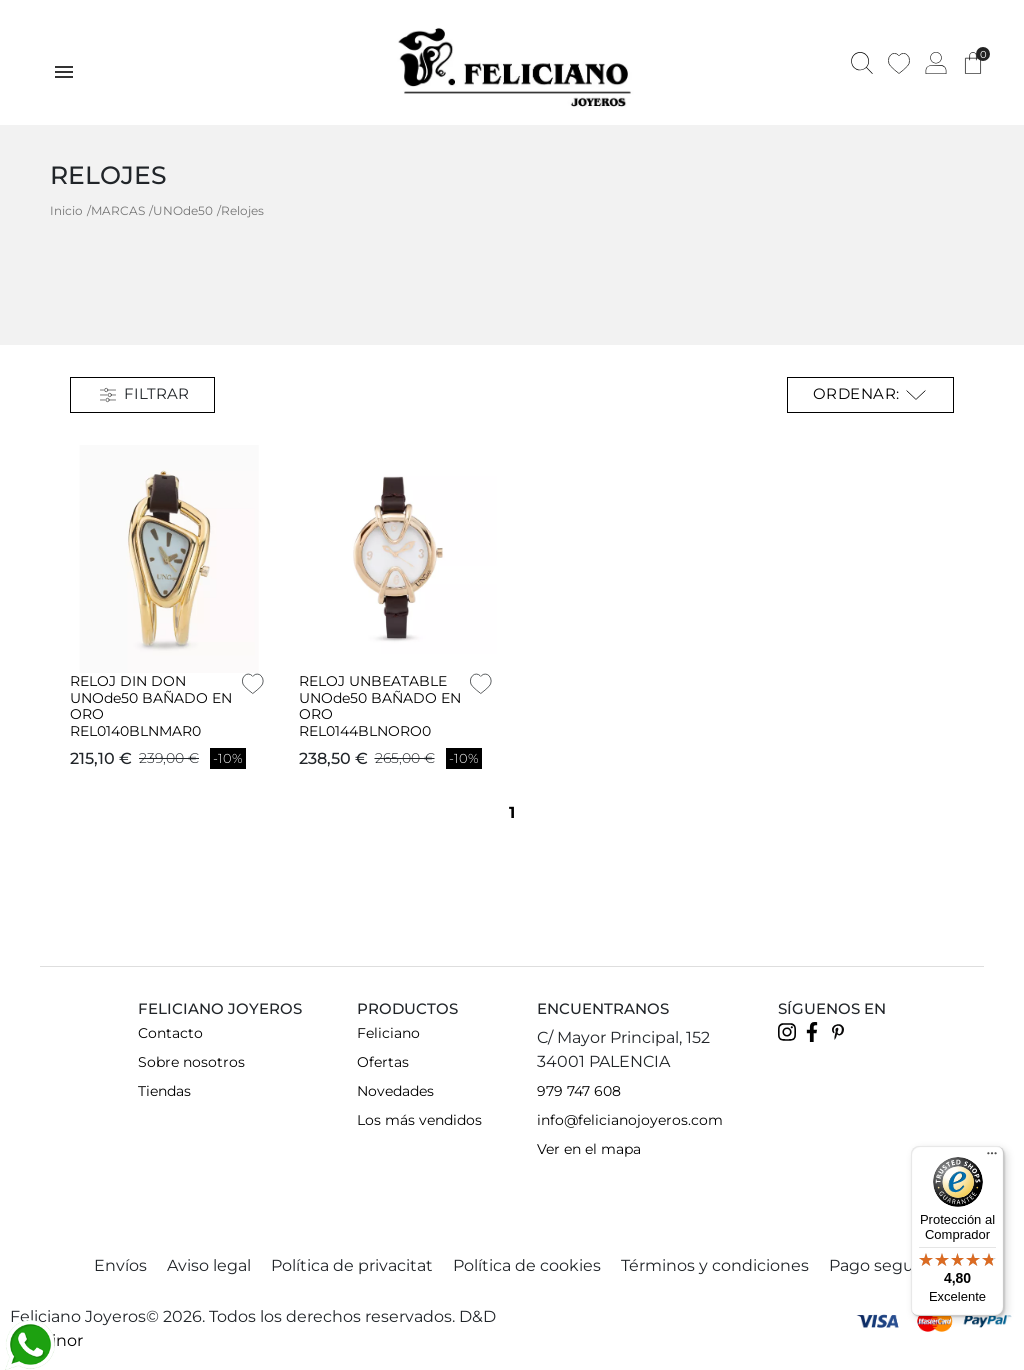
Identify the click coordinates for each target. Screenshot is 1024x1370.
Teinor (58, 1340)
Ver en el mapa (589, 1149)
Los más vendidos (419, 1120)
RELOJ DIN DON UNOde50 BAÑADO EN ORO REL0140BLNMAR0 (151, 706)
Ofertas (383, 1062)
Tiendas (164, 1091)
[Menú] (992, 1158)
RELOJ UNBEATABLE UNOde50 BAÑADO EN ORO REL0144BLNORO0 (380, 706)
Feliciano (388, 1033)
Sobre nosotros (191, 1062)
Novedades (395, 1091)
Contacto (170, 1033)
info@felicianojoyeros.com (630, 1120)
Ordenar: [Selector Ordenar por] (871, 395)
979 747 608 (579, 1091)
